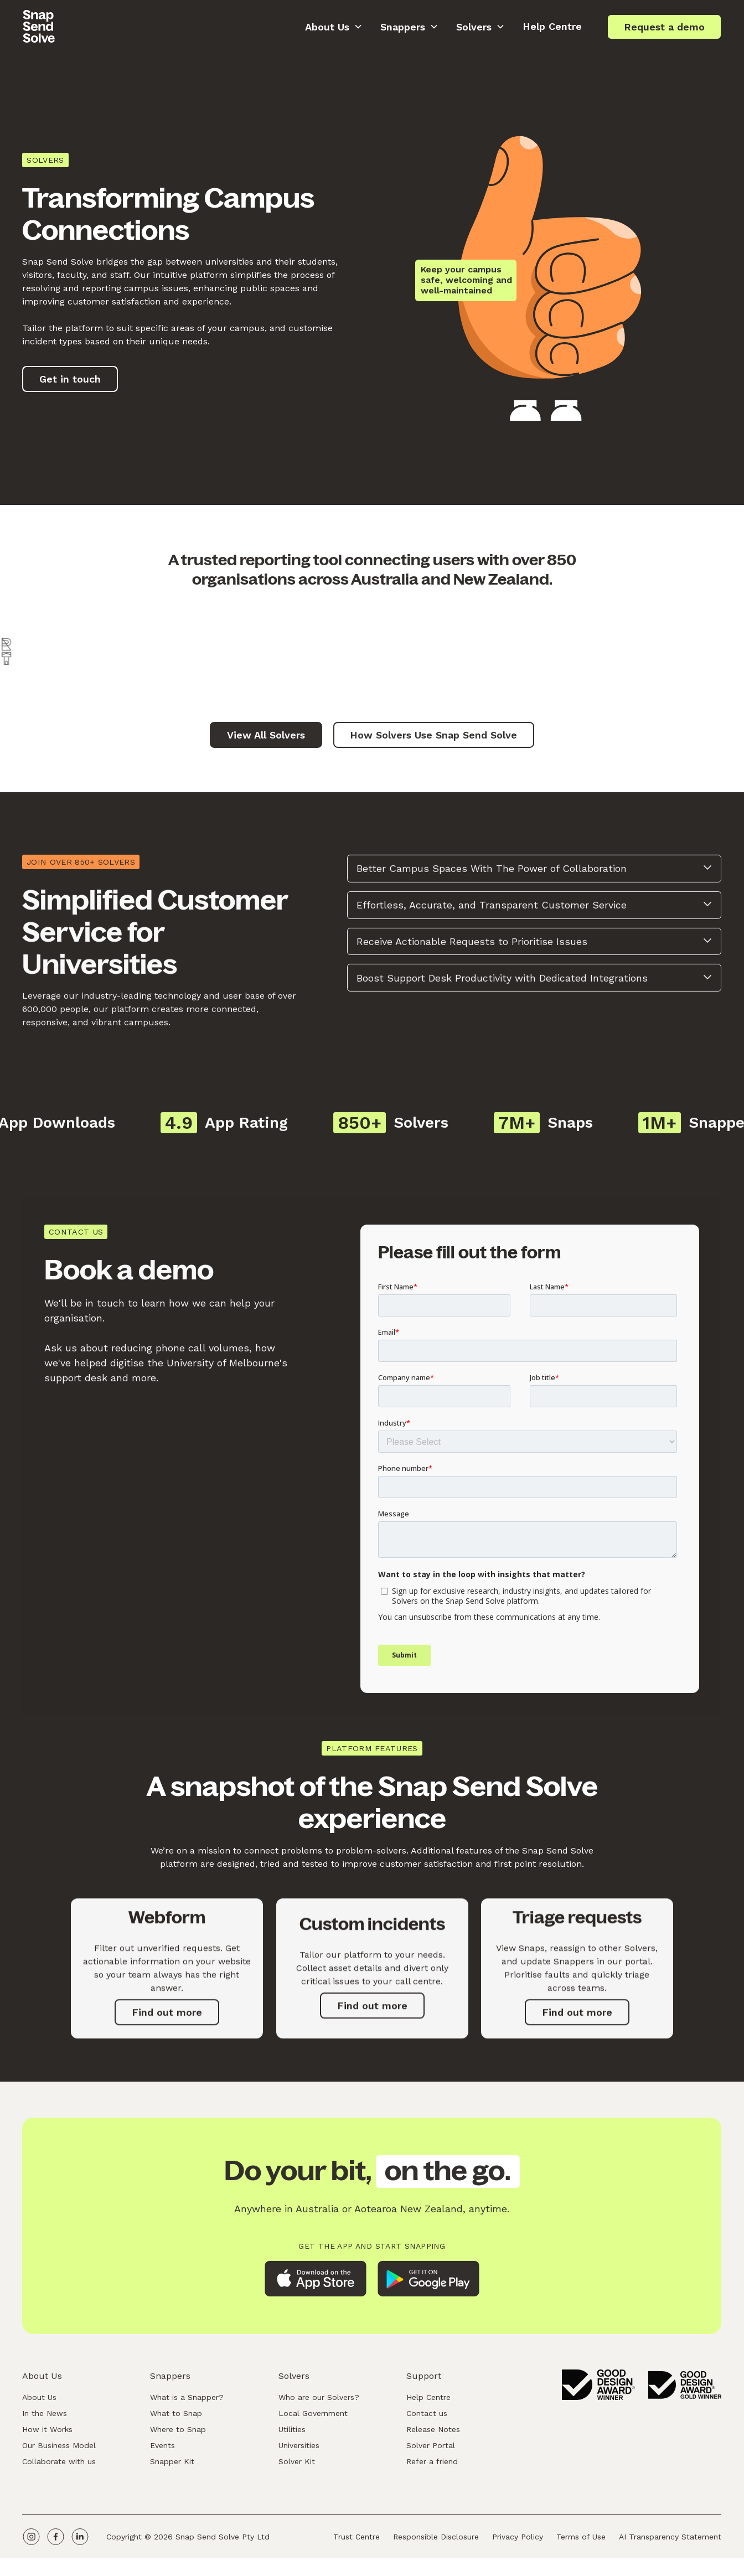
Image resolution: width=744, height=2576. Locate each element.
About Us (39, 2403)
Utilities (292, 2435)
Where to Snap (178, 2435)
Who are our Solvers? (318, 2403)
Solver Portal (431, 2451)
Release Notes (434, 2435)
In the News (44, 2419)
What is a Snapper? (187, 2403)
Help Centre (552, 26)
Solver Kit (296, 2467)
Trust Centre (357, 2542)
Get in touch (70, 379)
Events (163, 2451)
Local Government (313, 2419)
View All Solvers (266, 741)
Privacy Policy (518, 2542)
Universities (298, 2451)
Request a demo (664, 27)
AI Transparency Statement (670, 2542)
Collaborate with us (59, 2467)
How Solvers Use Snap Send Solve (433, 741)
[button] (333, 26)
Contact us (427, 2419)
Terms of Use (581, 2542)
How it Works (47, 2435)
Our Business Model (59, 2451)
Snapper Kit (173, 2467)
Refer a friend (432, 2467)
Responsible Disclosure (436, 2542)
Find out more (167, 2029)
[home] (38, 26)
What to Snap (177, 2419)
